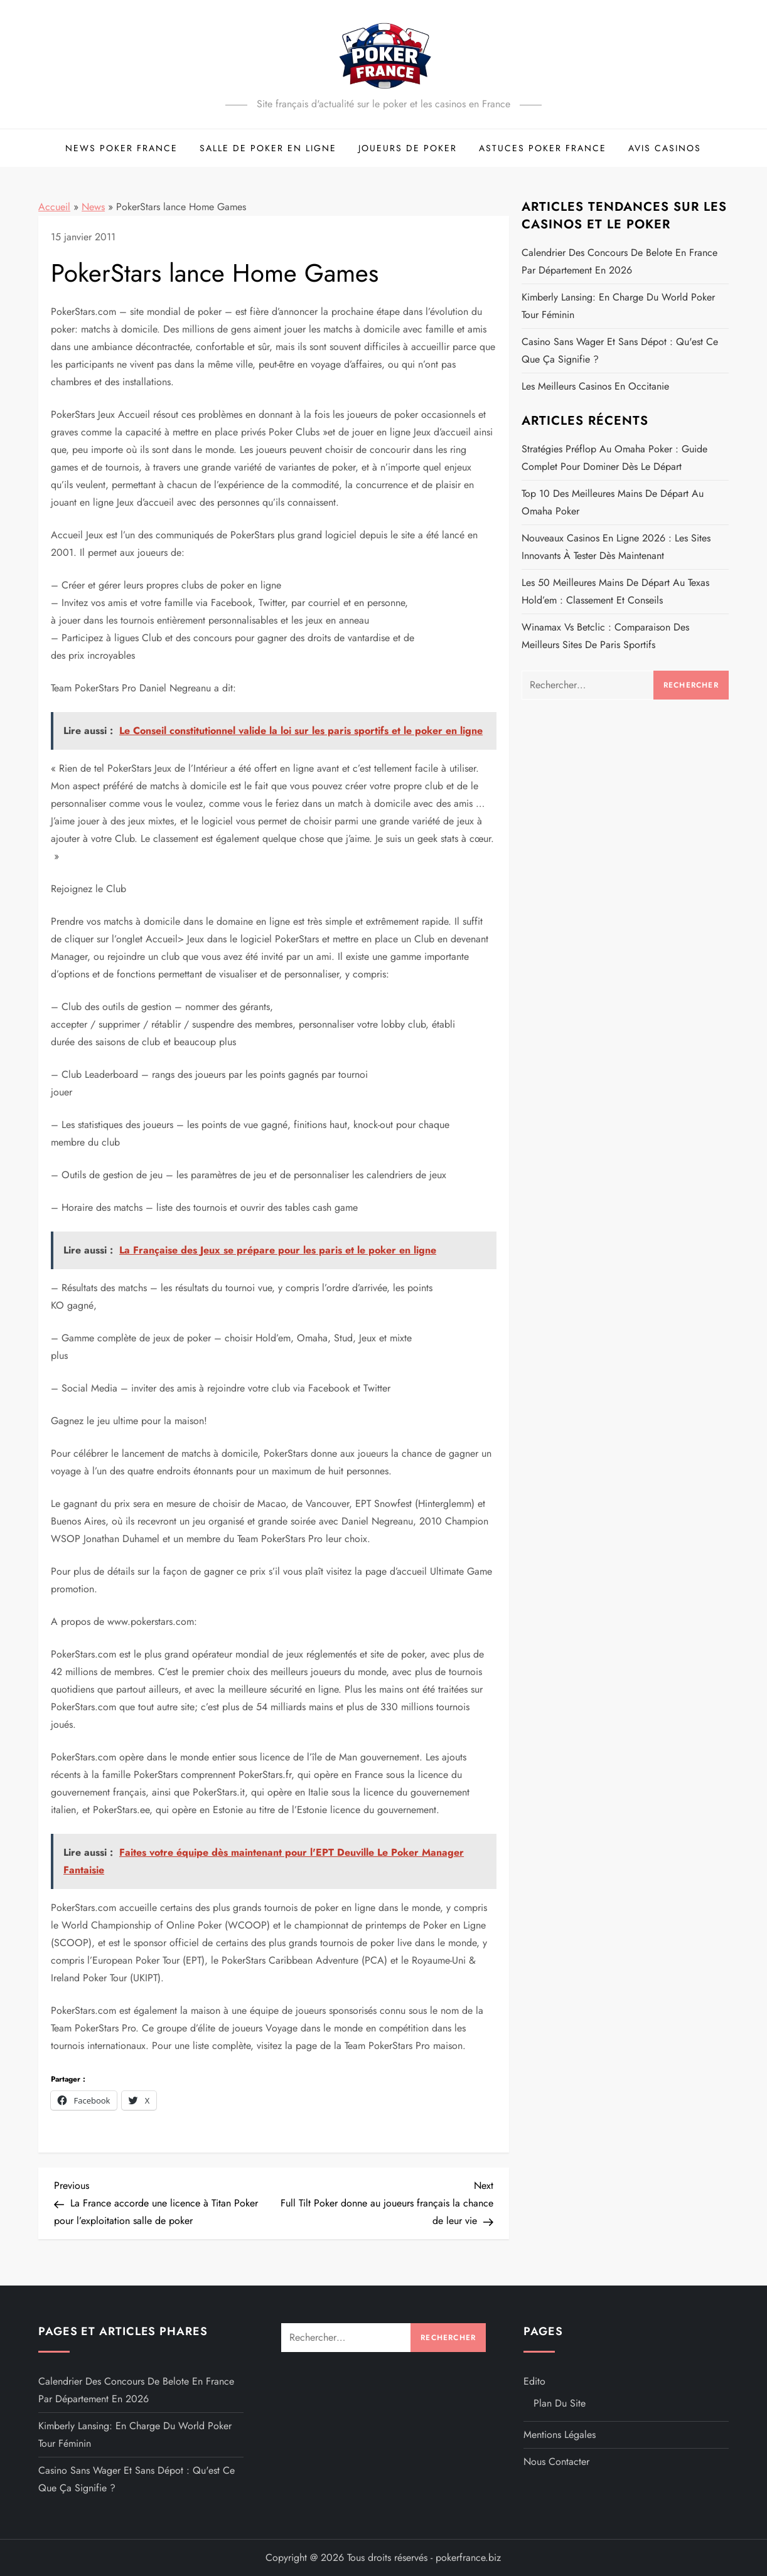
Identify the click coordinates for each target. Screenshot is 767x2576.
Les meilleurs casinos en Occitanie (595, 386)
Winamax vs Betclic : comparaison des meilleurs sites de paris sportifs (605, 636)
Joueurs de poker (407, 148)
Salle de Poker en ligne (268, 148)
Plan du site (560, 2403)
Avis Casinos (664, 148)
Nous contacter (556, 2461)
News (93, 207)
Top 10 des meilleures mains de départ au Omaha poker (613, 502)
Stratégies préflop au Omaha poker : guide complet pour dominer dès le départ (614, 458)
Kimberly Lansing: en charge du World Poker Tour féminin (618, 306)
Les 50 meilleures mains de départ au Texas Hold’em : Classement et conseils (615, 591)
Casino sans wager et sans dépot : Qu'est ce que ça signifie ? (620, 350)
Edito (534, 2381)
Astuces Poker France (542, 148)
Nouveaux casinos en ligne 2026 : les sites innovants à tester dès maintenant (616, 547)
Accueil (54, 207)
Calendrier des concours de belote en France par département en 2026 (619, 261)
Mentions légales (559, 2434)
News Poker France (121, 148)
